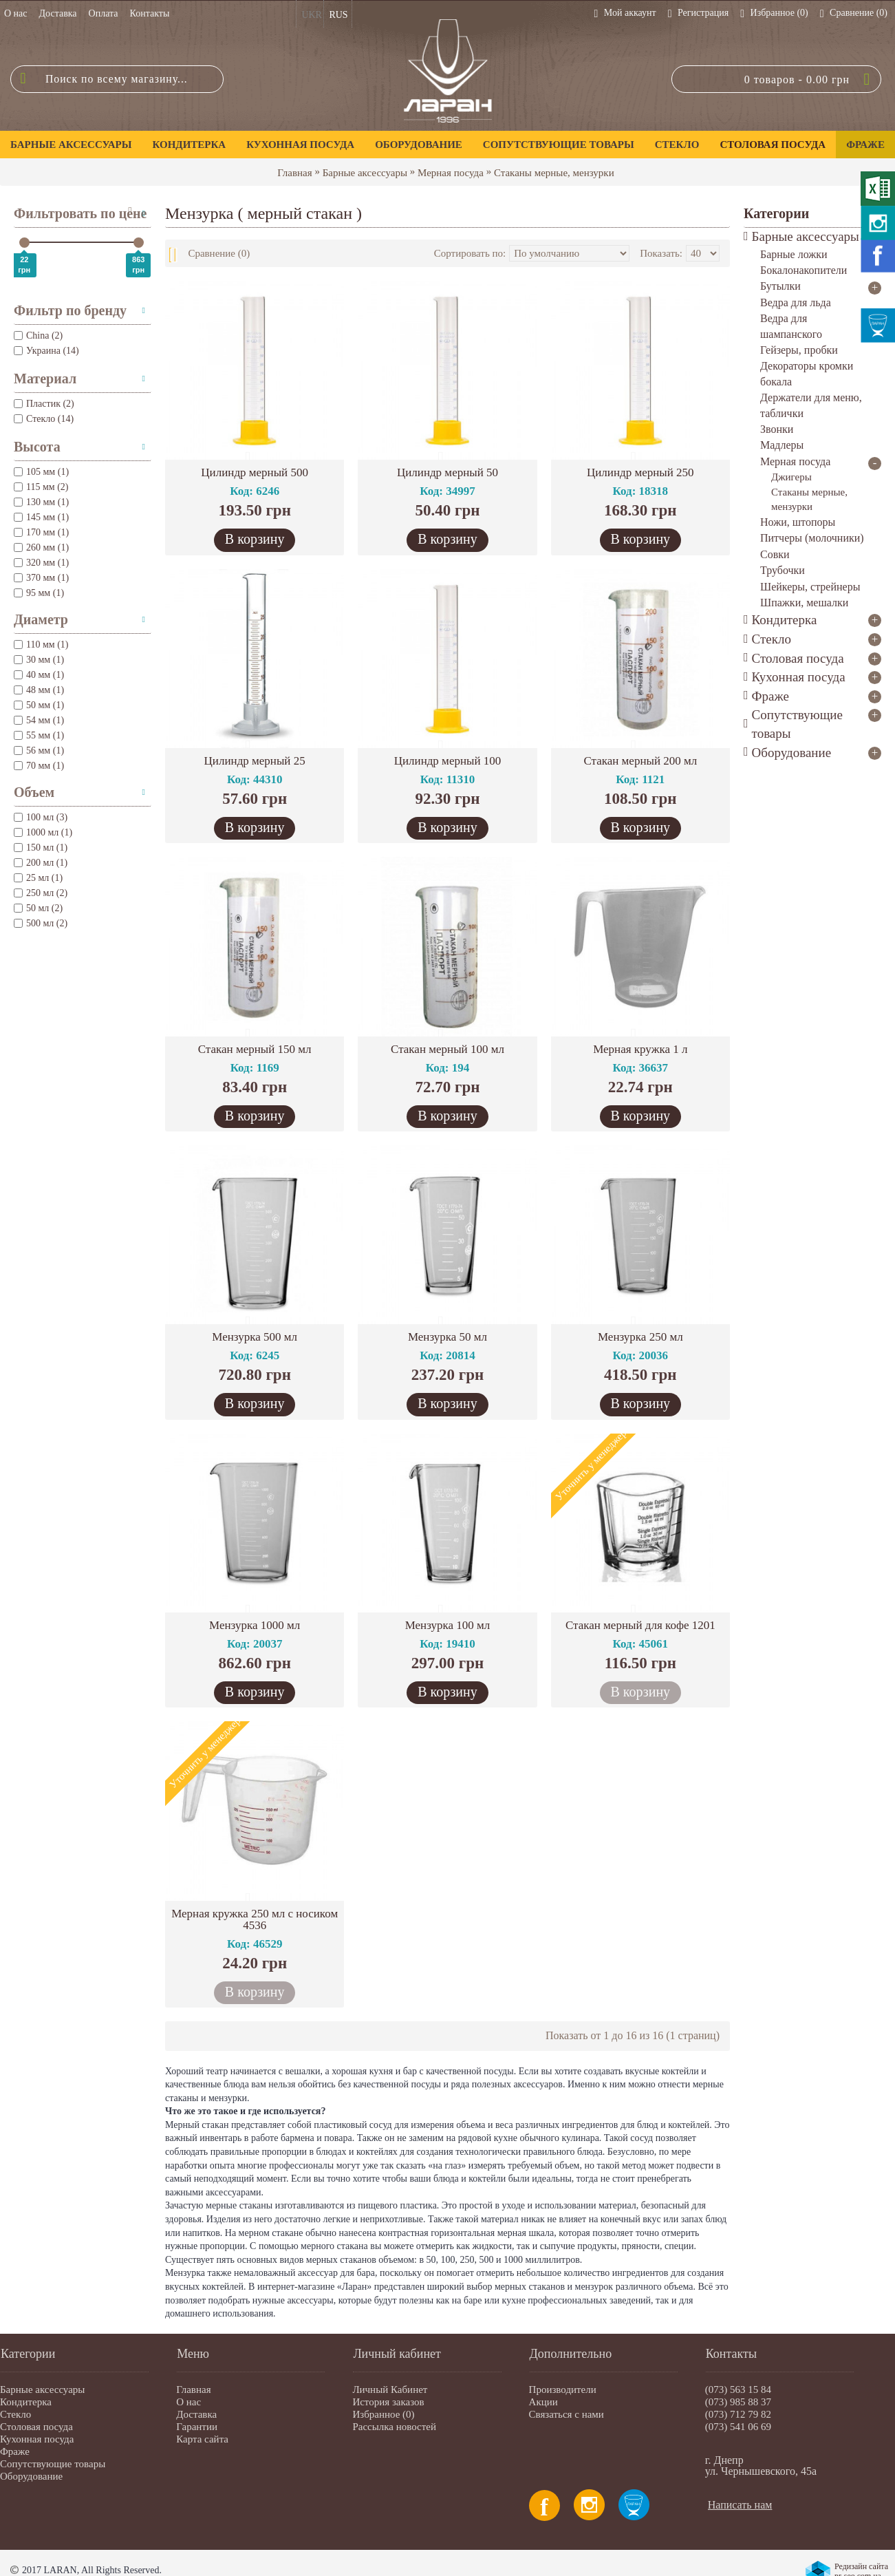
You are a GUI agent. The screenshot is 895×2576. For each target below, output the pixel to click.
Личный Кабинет (389, 2389)
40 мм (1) (39, 675)
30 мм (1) (39, 659)
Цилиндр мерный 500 (254, 472)
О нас (188, 2401)
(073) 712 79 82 (738, 2414)
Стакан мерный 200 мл (640, 760)
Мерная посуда (451, 172)
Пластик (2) (44, 403)
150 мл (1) (40, 847)
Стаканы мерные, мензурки (554, 172)
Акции (543, 2401)
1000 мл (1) (43, 832)
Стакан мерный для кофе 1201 (640, 1625)
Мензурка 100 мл (447, 1625)
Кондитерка (26, 2401)
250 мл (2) (40, 893)
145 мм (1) (41, 517)
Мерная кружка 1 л (640, 1049)
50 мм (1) (39, 705)
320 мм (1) (41, 562)
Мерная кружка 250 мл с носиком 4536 (254, 1919)
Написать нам (740, 2505)
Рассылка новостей (394, 2426)
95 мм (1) (39, 593)
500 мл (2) (40, 923)
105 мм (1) (41, 472)
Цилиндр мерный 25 (254, 760)
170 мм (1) (41, 532)
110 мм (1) (41, 644)
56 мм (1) (39, 750)
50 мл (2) (38, 908)
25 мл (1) (38, 878)
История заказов (388, 2401)
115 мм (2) (41, 487)
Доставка (196, 2414)
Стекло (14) (44, 419)
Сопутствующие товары (52, 2463)
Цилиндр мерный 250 (640, 472)
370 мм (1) (41, 578)
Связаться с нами (566, 2414)
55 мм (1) (39, 735)
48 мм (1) (39, 690)
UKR (311, 15)
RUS (338, 15)
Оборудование (31, 2476)
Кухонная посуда (37, 2439)
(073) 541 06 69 (738, 2426)
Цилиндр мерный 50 (447, 472)
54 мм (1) (39, 720)
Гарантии (196, 2426)
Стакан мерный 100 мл (447, 1049)
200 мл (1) (40, 863)
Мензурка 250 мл (640, 1336)
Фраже (15, 2451)
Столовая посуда (36, 2426)
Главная (294, 172)
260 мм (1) (41, 547)
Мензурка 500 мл (254, 1336)
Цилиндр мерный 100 (448, 760)
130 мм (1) (41, 502)
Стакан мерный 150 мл (255, 1049)
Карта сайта (202, 2439)
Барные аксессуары (365, 172)
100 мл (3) (40, 817)
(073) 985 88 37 (738, 2401)
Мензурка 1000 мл (254, 1625)
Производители (562, 2389)
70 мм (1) (39, 765)
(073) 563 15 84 (738, 2389)
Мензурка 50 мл (447, 1336)
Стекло (15, 2414)
